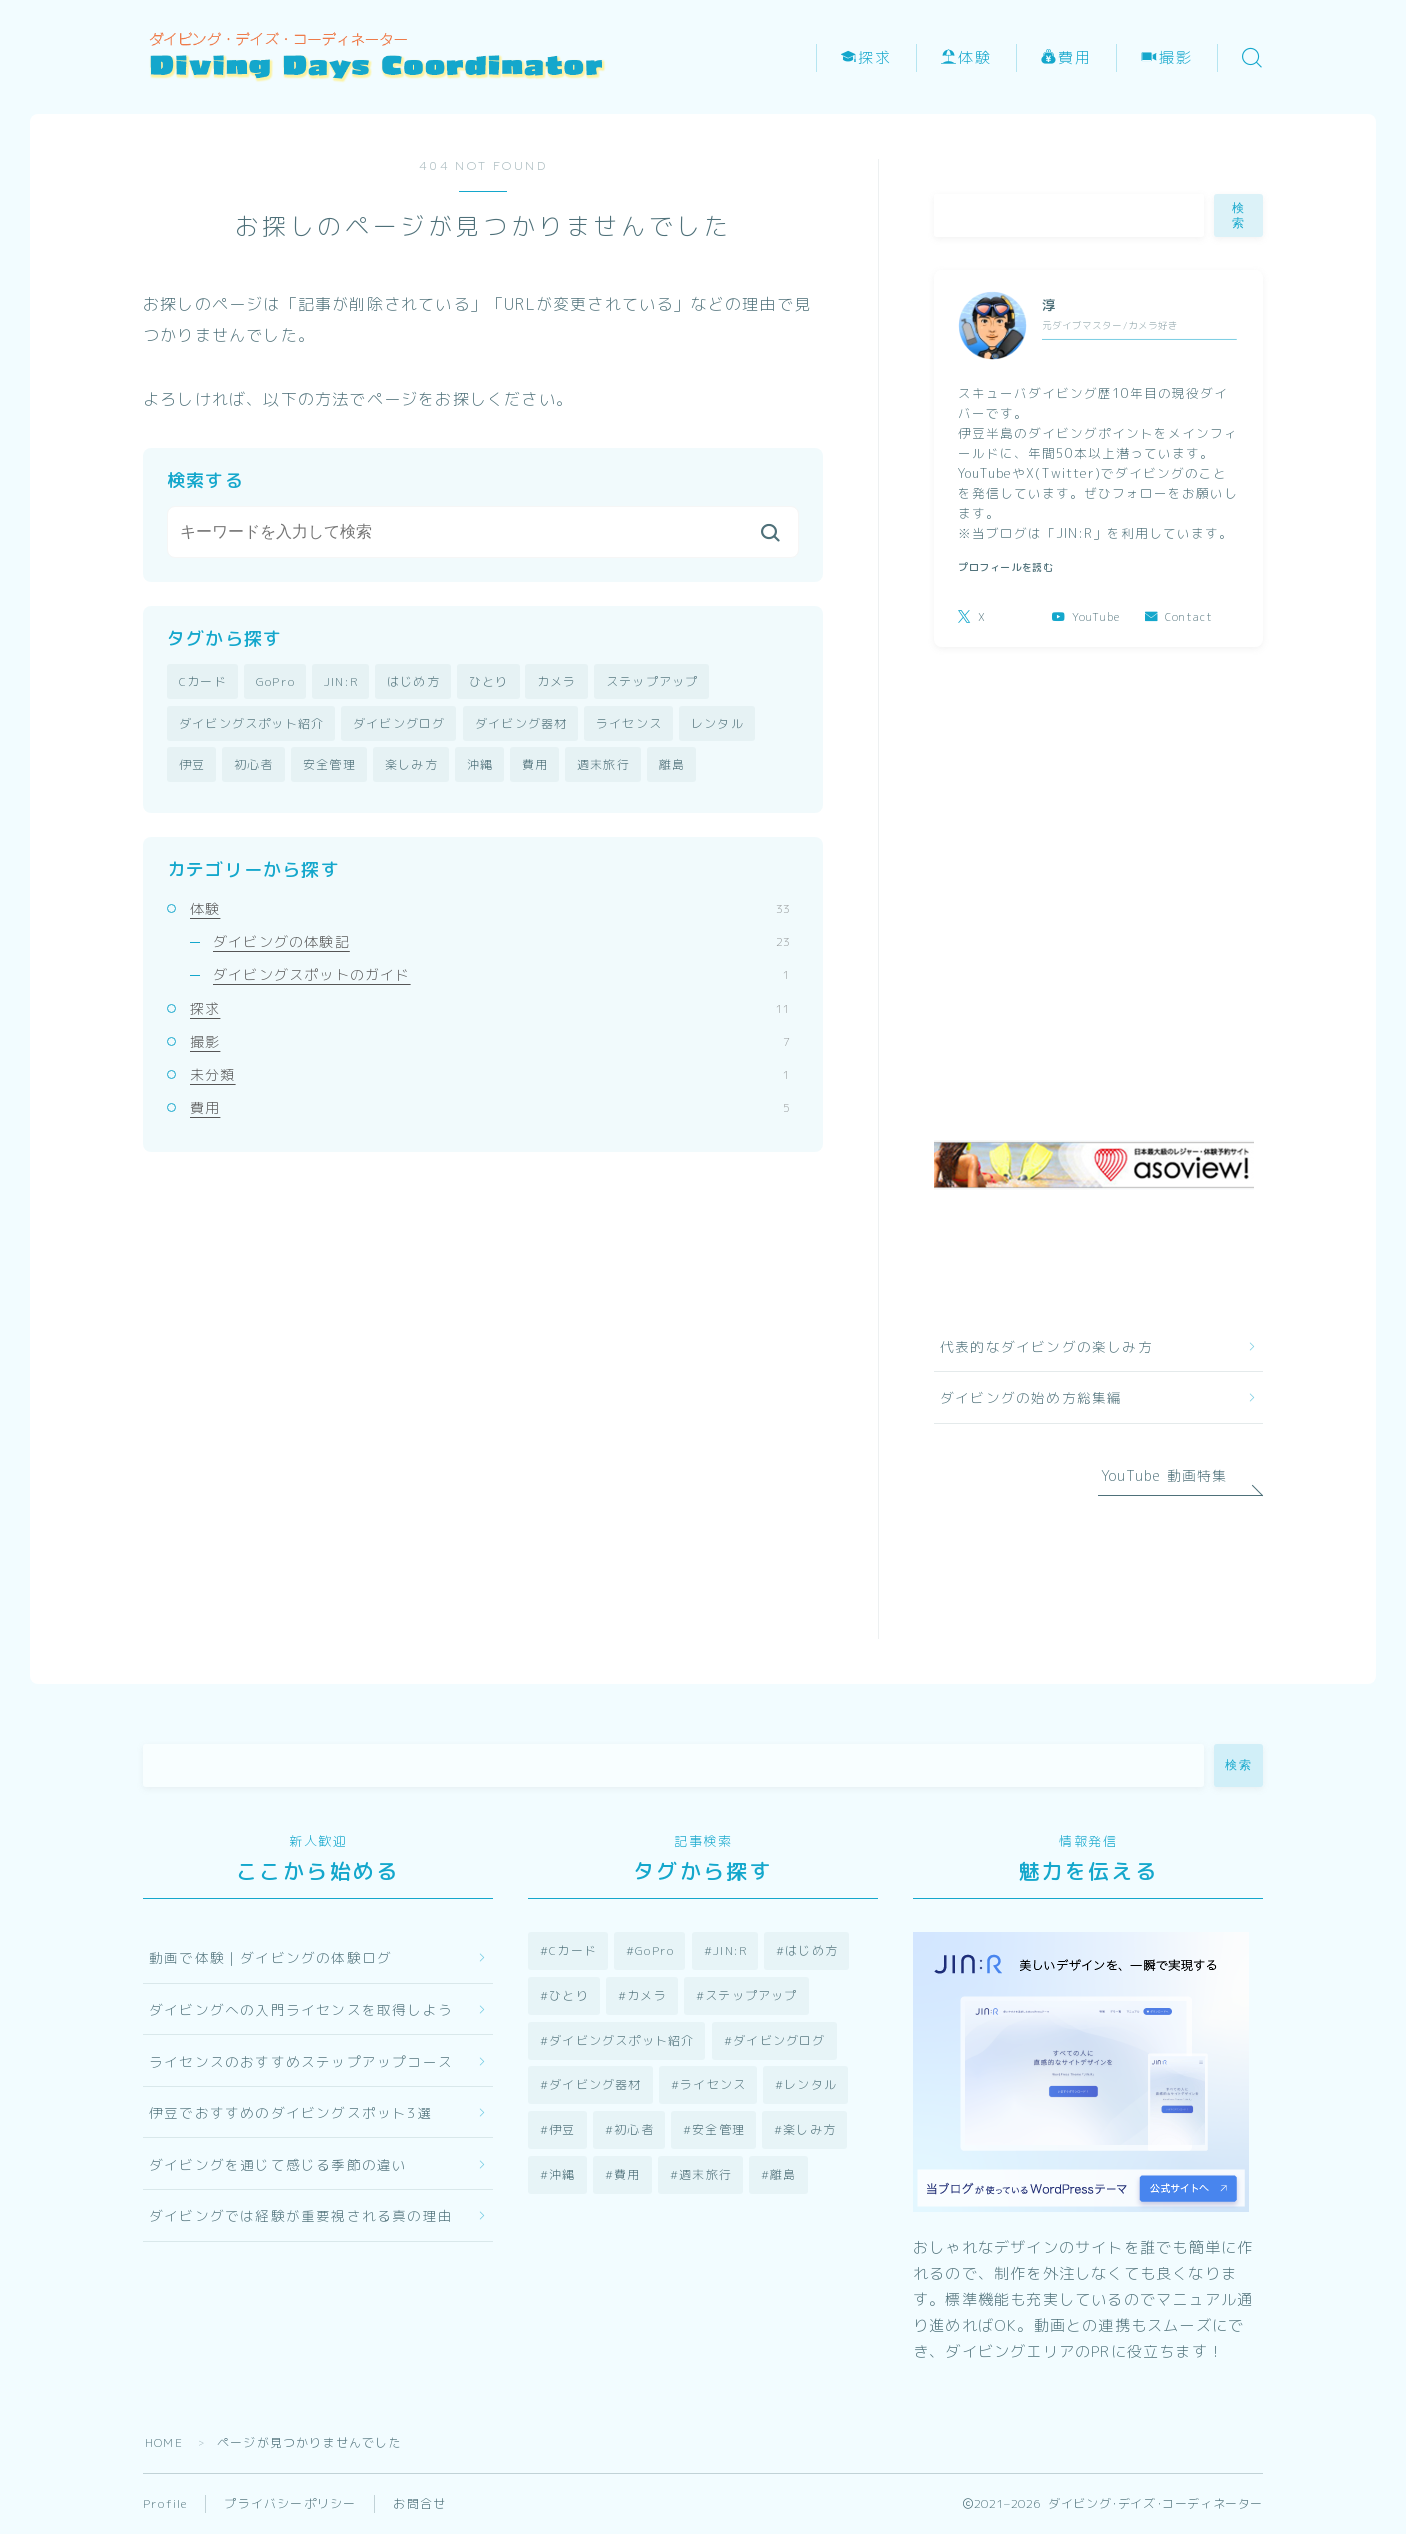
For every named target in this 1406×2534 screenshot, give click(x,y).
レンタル (717, 723)
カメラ (557, 681)
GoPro (275, 681)
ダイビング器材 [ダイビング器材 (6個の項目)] (595, 2084)
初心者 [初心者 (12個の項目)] (634, 2129)
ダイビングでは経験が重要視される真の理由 (301, 2215)
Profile (165, 2503)
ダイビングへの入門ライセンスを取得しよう (301, 2009)
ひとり (489, 681)
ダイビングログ (399, 723)
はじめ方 (413, 681)
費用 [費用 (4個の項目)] (627, 2174)
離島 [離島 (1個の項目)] (783, 2174)
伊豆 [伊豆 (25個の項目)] (562, 2129)
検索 (1239, 215)
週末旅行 (603, 764)
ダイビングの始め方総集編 (1031, 1397)
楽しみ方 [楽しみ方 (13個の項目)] (809, 2129)
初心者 (254, 764)
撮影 (1167, 58)
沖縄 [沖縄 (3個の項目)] (562, 2174)
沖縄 (480, 764)
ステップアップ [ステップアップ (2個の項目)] (751, 1995)
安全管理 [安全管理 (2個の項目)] (718, 2129)
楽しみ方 (411, 764)
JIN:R (341, 681)
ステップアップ (652, 681)
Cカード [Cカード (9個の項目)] (573, 1950)
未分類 (490, 1074)
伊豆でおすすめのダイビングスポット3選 (290, 2112)
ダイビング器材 (521, 723)
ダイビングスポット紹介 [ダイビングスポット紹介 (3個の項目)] (621, 2040)
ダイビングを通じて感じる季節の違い (278, 2164)
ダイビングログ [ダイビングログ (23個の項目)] (779, 2040)
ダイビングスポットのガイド (501, 974)
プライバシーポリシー (290, 2503)
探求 (866, 58)
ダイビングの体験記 (501, 941)
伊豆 (192, 764)
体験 (966, 58)
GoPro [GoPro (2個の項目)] (654, 1950)
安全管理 (329, 764)
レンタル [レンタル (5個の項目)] (810, 2084)
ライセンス (629, 723)
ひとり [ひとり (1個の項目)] (569, 1995)
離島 (672, 764)
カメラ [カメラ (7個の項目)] (647, 1995)
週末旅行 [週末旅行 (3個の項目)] (705, 2174)
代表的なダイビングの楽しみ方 (1046, 1346)
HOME (164, 2442)
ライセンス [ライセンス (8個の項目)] (713, 2084)
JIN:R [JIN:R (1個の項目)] (730, 1950)
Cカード (203, 681)
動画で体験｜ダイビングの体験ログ (270, 1957)
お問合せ (419, 2503)
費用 (1066, 58)
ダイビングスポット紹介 (251, 723)
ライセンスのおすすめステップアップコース (301, 2061)
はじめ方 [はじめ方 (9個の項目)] (811, 1950)
